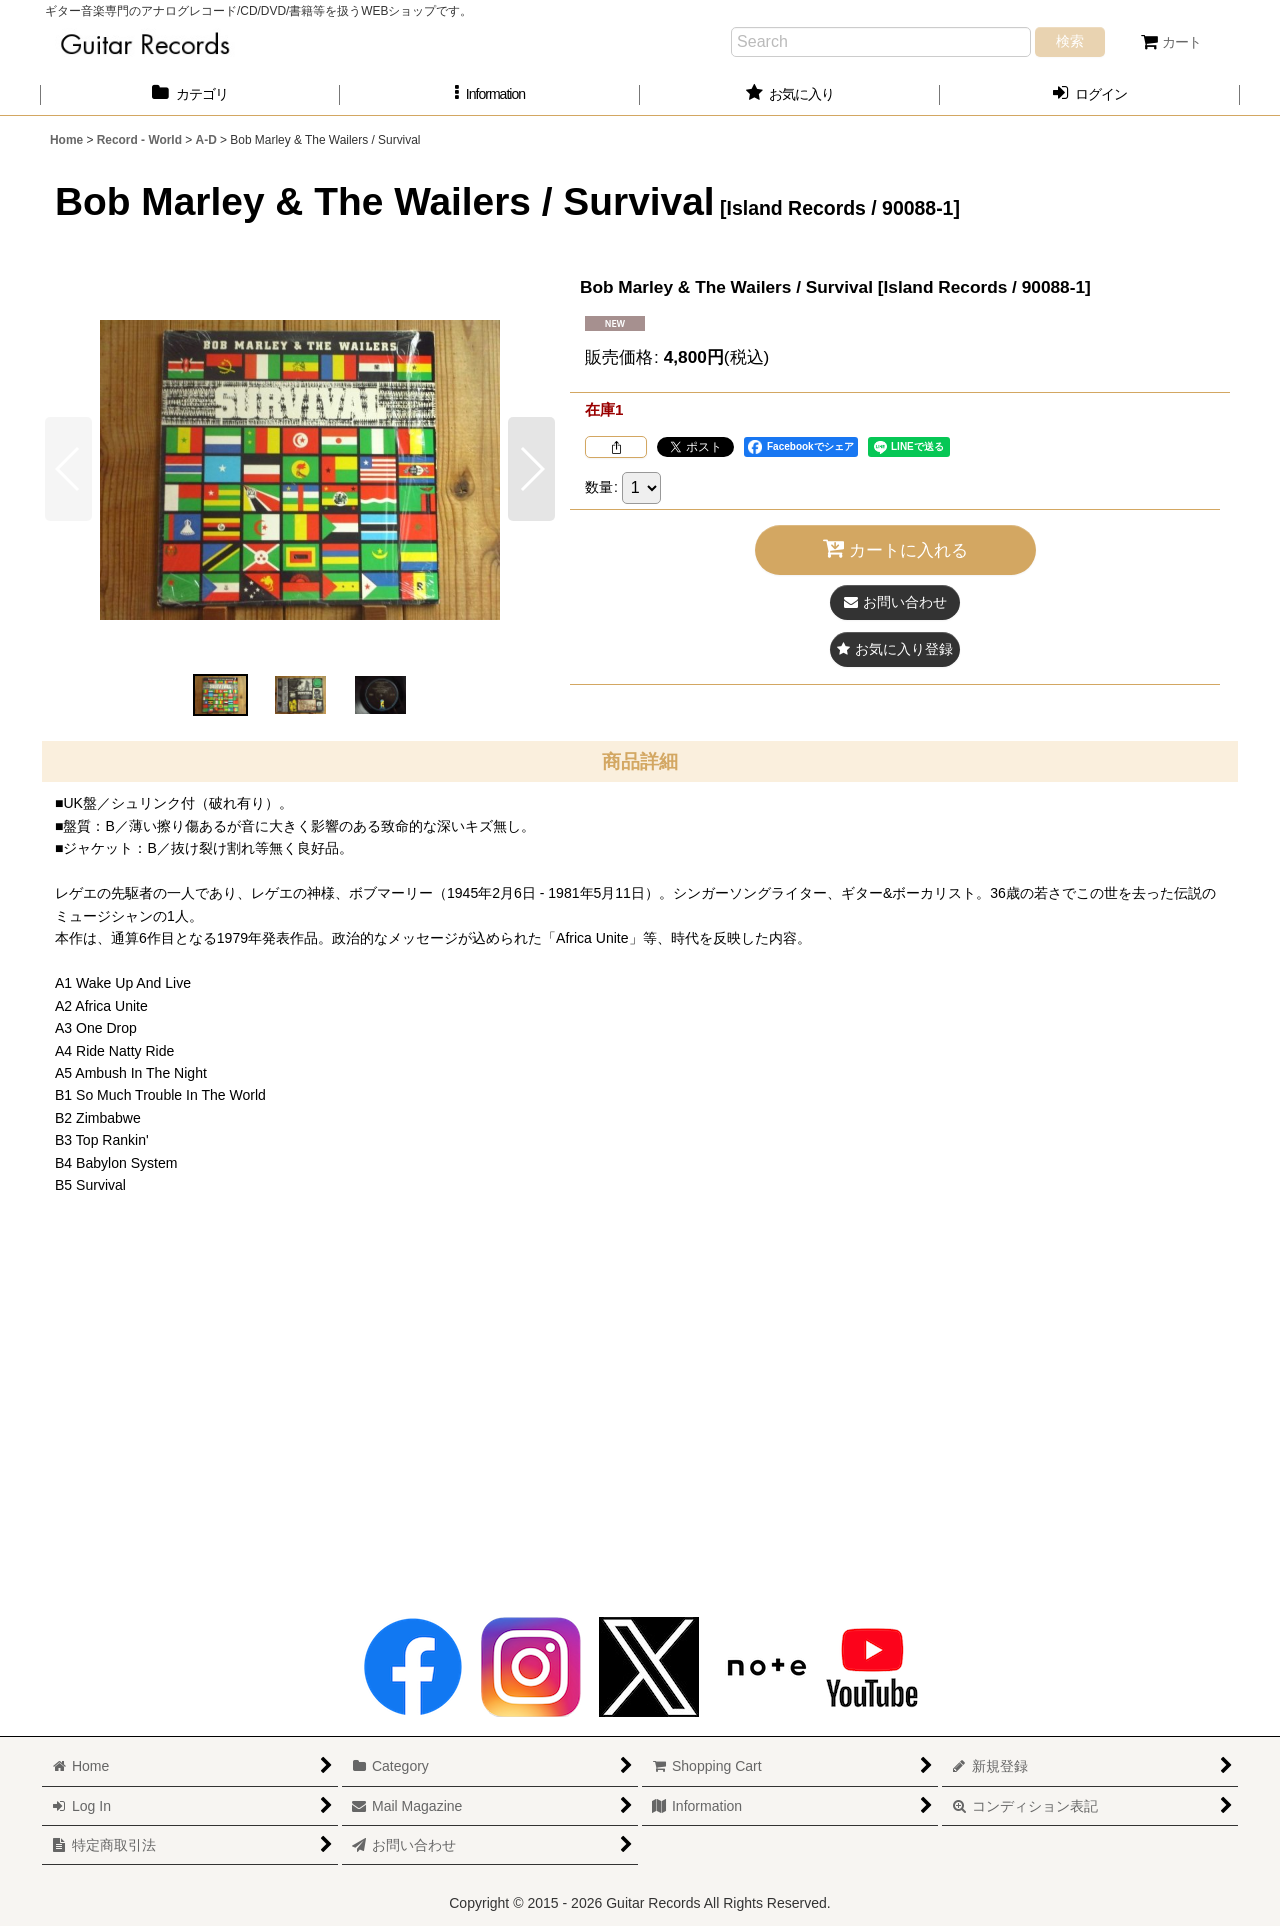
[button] (490, 94)
